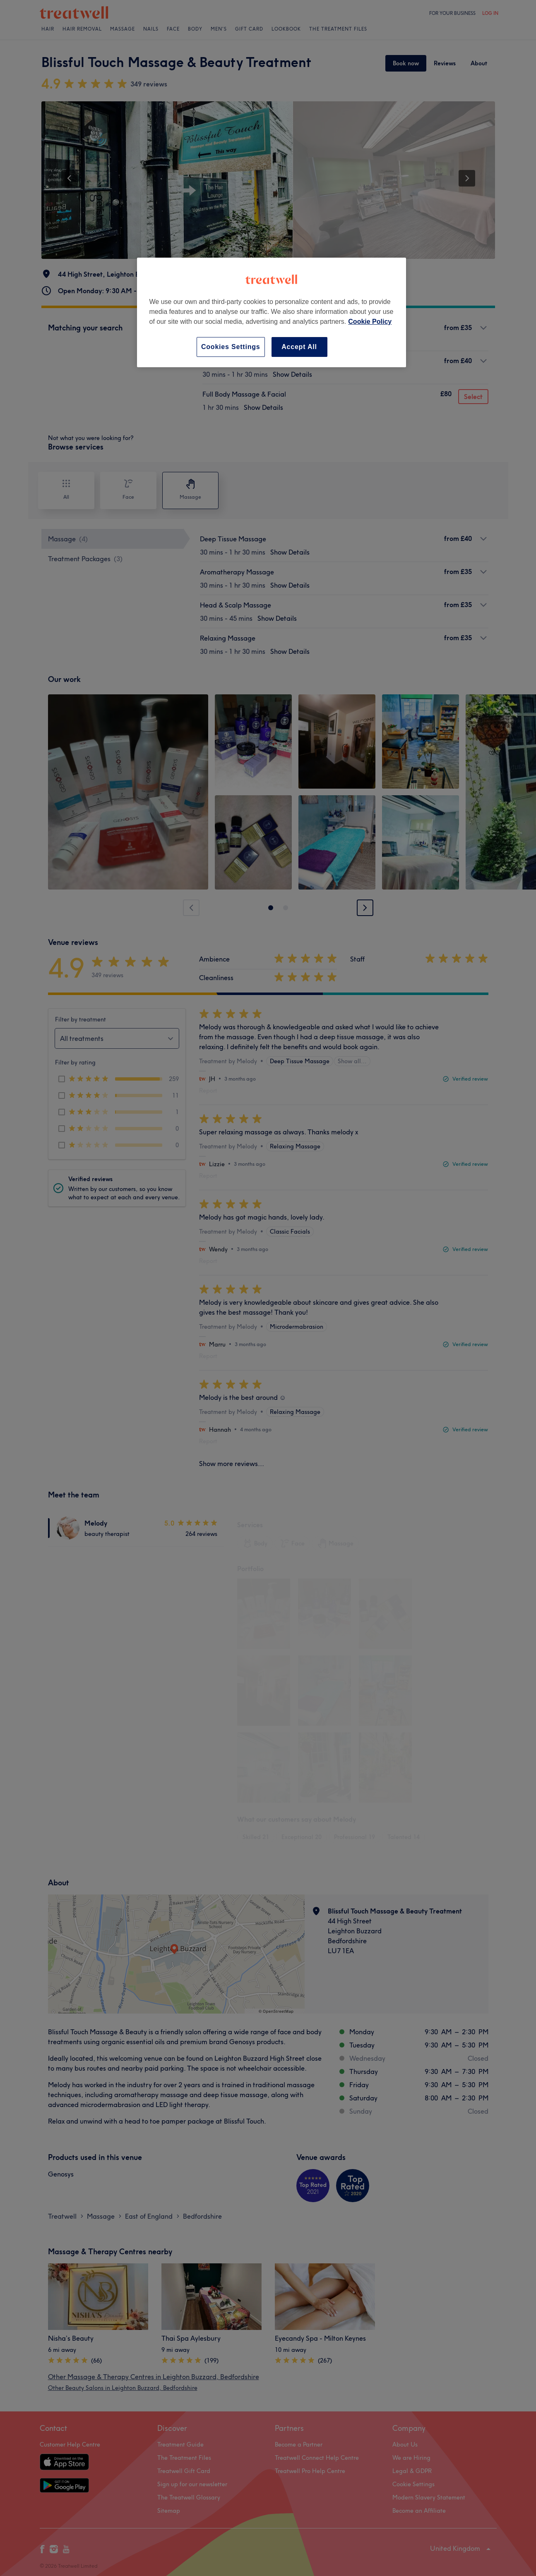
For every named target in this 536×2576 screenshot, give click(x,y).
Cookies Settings (230, 346)
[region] (271, 312)
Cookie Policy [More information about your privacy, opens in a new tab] (370, 321)
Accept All (299, 346)
